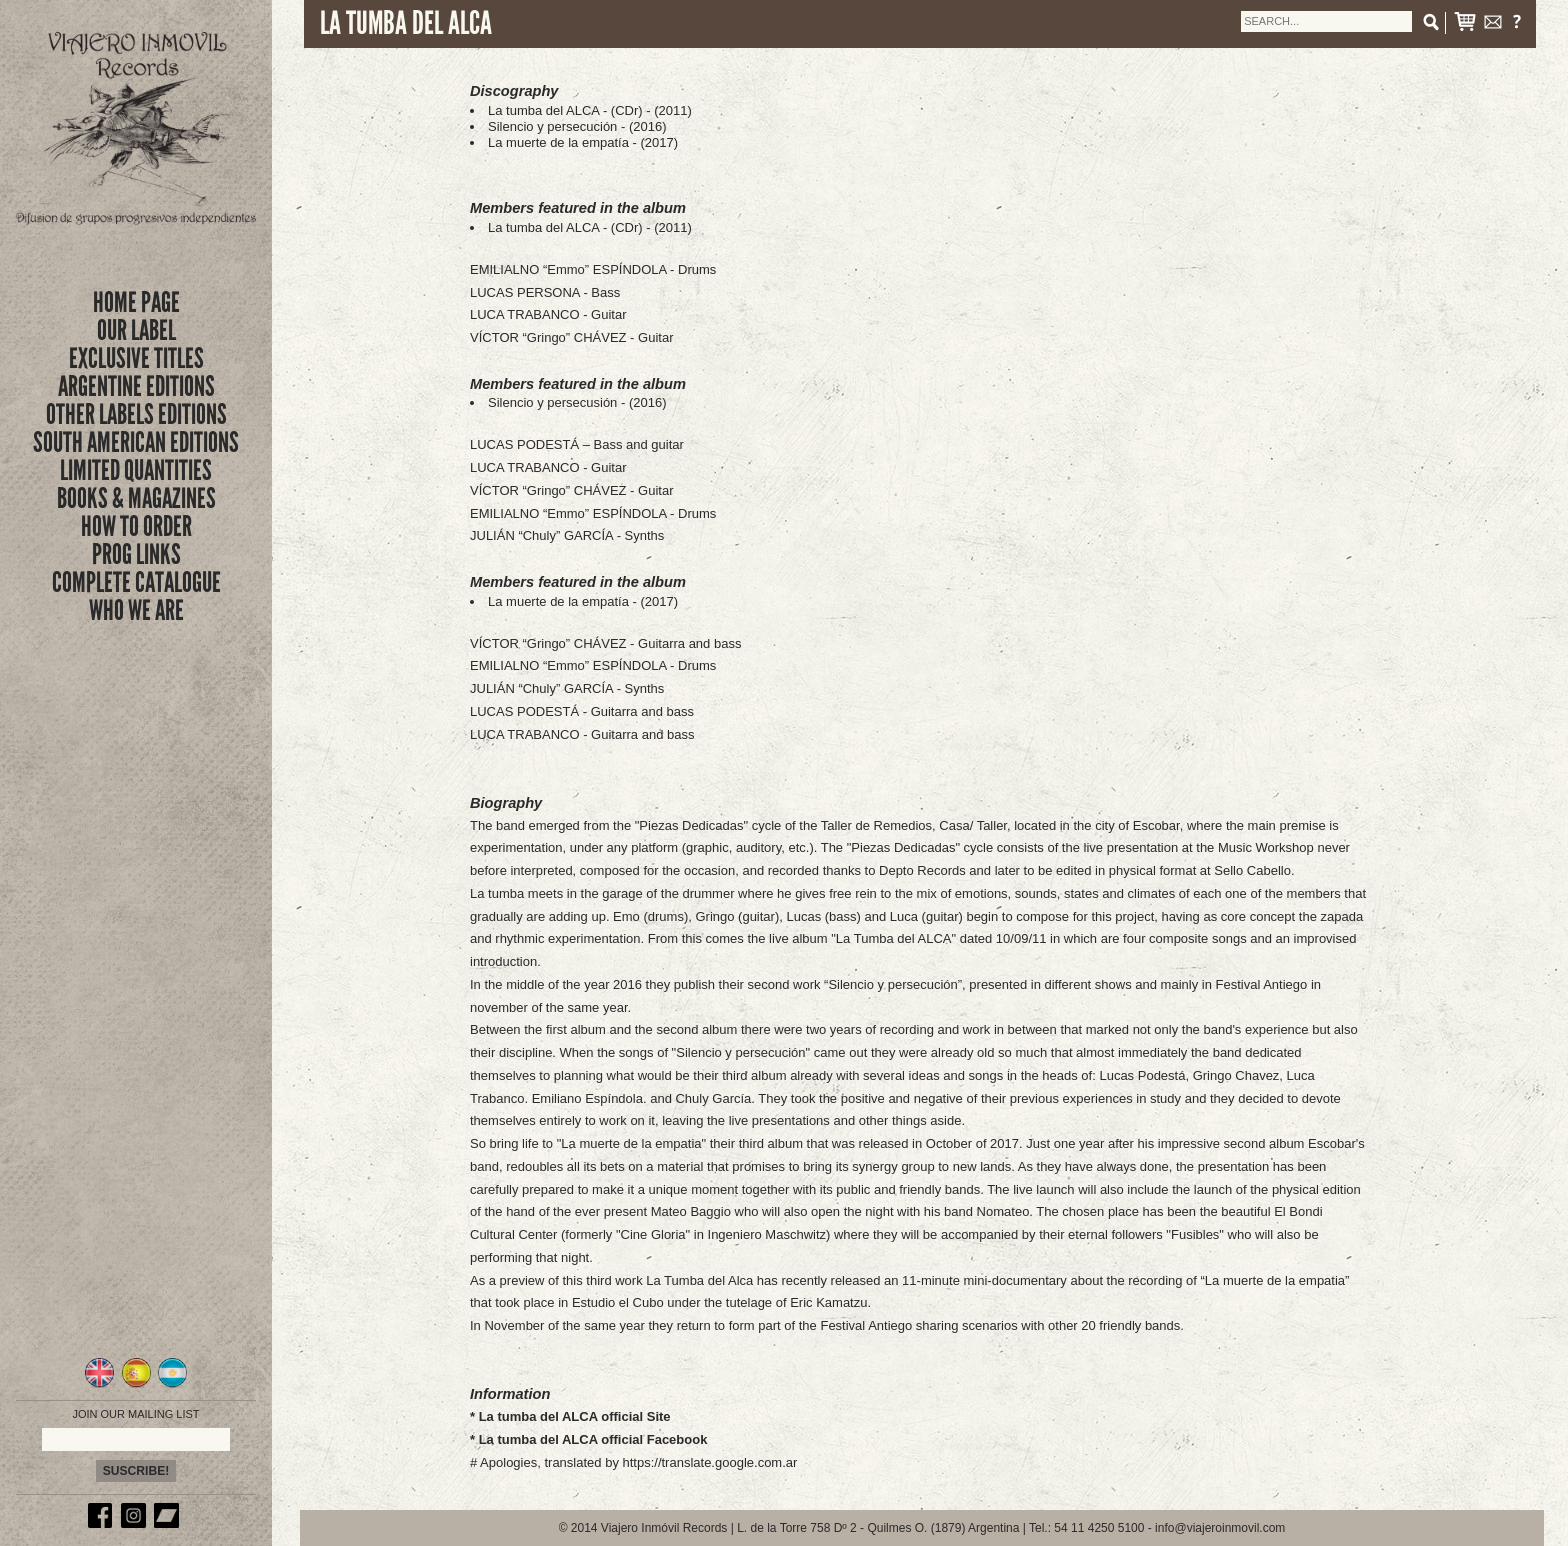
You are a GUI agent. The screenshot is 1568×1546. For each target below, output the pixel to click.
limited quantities (136, 470)
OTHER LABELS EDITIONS (136, 414)
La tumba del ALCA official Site (575, 1416)
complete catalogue (136, 582)
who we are (136, 610)
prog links (136, 554)
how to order (136, 526)
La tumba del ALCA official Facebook (593, 1439)
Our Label (136, 330)
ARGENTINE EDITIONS (136, 386)
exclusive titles (136, 358)
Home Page (136, 302)
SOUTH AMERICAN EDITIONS (136, 442)
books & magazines (136, 498)
